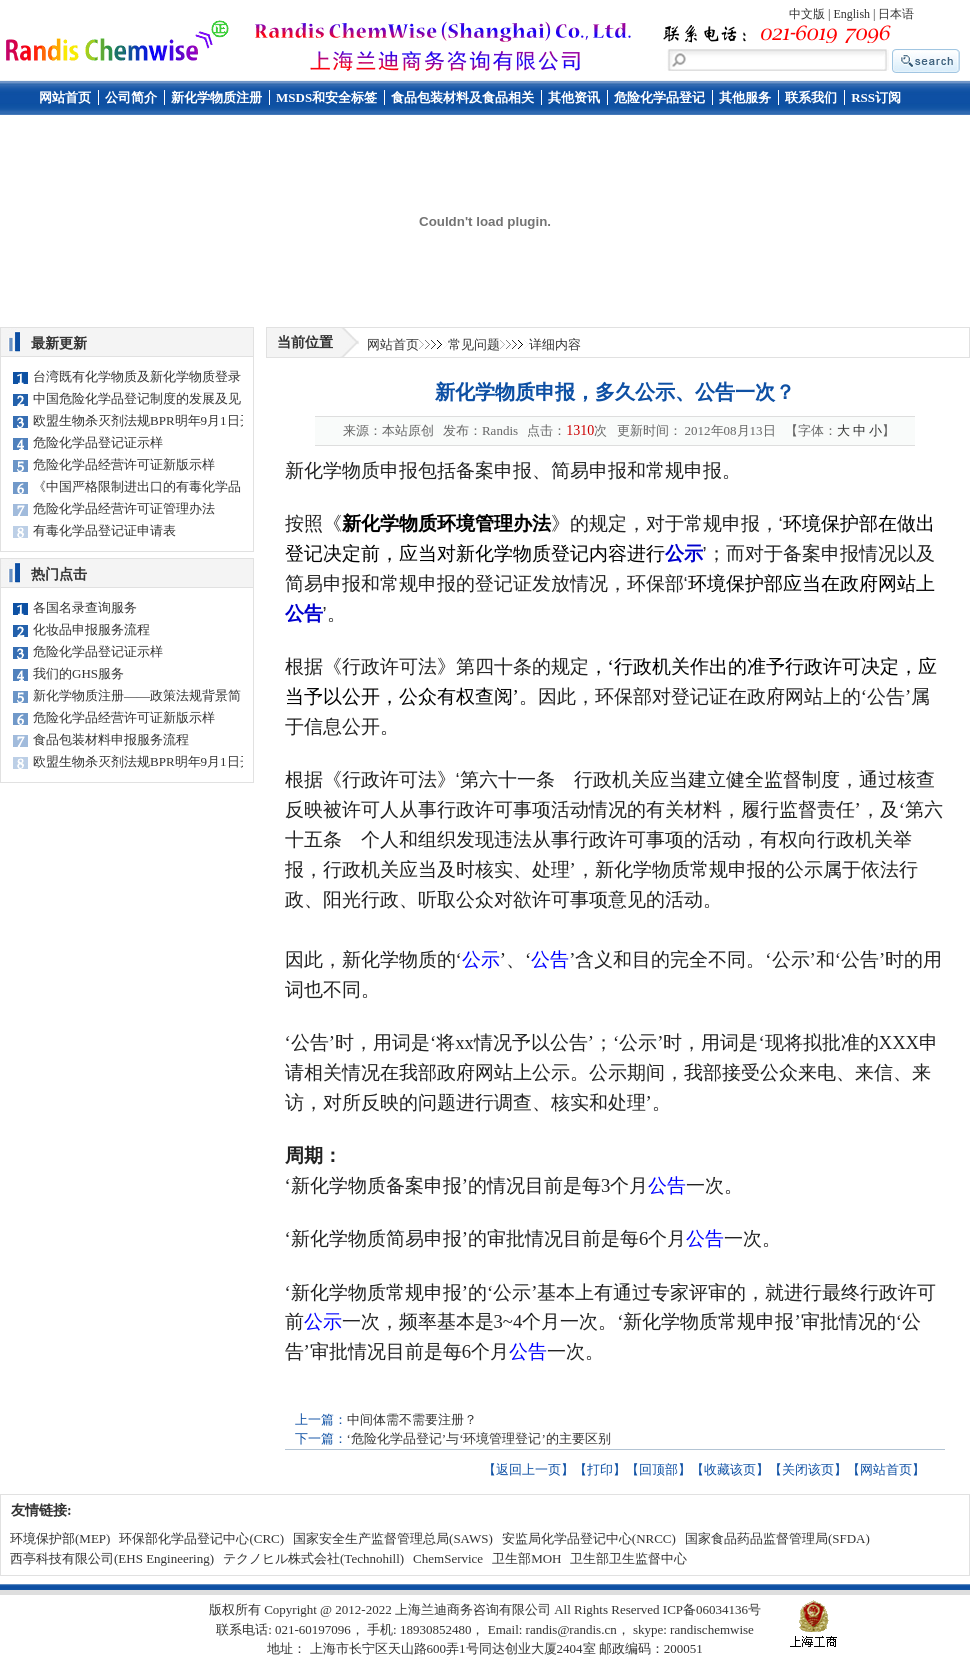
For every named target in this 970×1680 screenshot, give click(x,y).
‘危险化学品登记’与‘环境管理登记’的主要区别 (479, 1438)
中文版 (807, 14)
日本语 (896, 14)
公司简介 (131, 97)
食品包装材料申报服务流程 (111, 739)
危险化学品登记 (659, 97)
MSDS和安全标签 (326, 97)
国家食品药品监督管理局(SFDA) (777, 1538)
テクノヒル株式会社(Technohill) (313, 1558)
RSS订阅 (876, 97)
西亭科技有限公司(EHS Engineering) (112, 1558)
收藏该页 (730, 1469)
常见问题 (474, 344)
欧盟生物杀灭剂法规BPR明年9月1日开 (143, 420)
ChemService (448, 1558)
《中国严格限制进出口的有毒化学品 (137, 486)
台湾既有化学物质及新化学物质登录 (137, 376)
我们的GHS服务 (78, 673)
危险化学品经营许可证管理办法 (124, 508)
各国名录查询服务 (85, 607)
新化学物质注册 (216, 97)
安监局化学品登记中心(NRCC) (589, 1538)
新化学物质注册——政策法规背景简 (137, 695)
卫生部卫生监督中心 (628, 1558)
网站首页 (65, 97)
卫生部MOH (526, 1558)
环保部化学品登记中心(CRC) (201, 1538)
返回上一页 (528, 1469)
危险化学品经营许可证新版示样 (124, 464)
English (851, 14)
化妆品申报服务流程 (91, 629)
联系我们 (811, 97)
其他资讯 (574, 97)
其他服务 (745, 97)
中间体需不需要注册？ (412, 1419)
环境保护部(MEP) (60, 1538)
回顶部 (658, 1469)
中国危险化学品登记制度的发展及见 (137, 398)
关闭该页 (808, 1469)
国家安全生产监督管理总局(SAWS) (393, 1538)
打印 (600, 1469)
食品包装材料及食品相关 (462, 97)
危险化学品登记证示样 (98, 442)
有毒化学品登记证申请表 (104, 530)
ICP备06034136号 (712, 1609)
